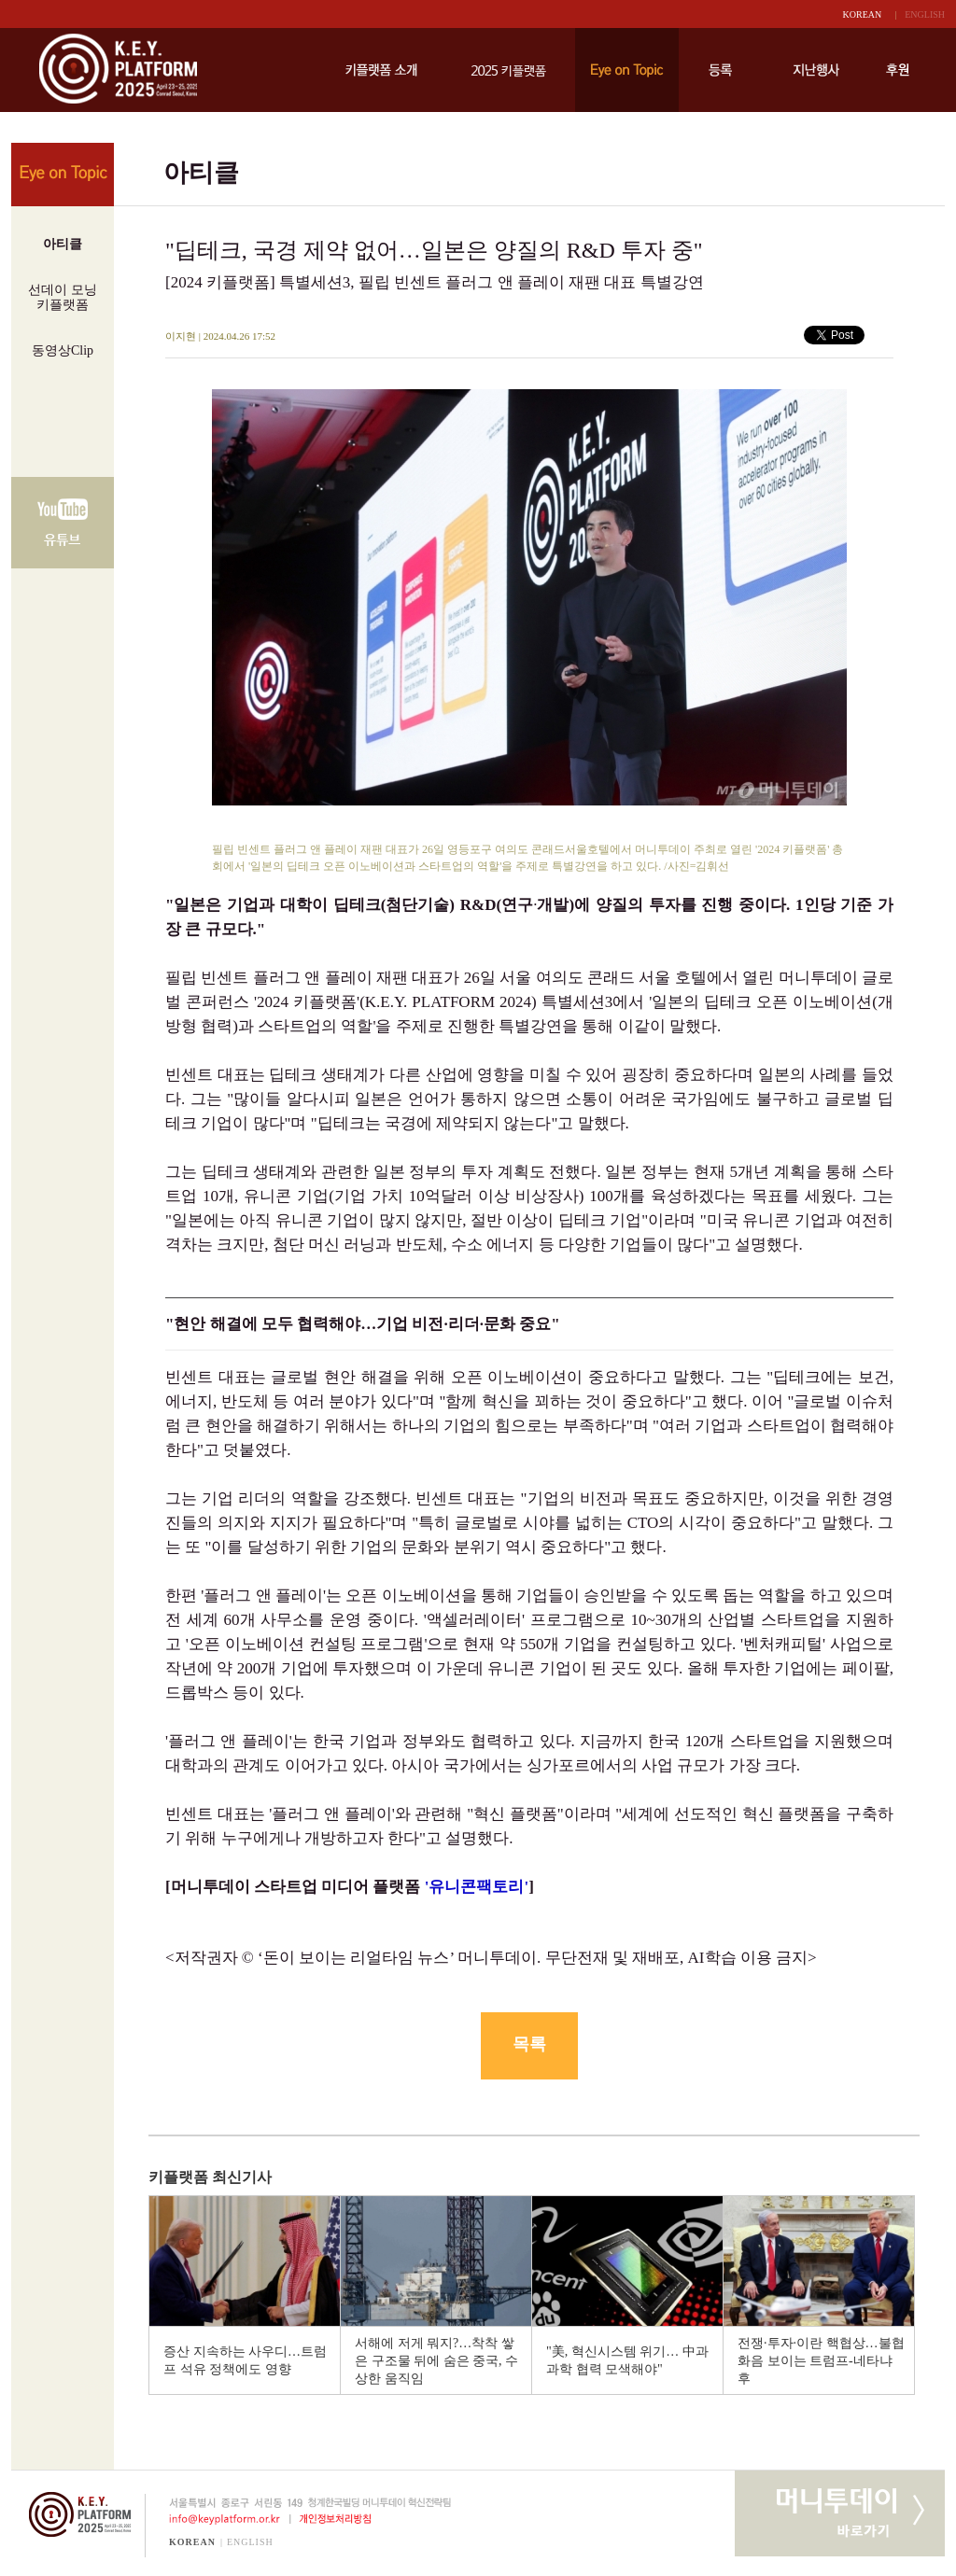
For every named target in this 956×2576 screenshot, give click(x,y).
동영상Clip (62, 350)
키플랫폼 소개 (381, 70)
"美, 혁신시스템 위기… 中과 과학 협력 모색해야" (627, 2360)
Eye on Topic (627, 70)
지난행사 (816, 70)
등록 (720, 70)
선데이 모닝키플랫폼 (62, 297)
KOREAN (862, 14)
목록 (529, 2044)
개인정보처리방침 (339, 2519)
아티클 (62, 244)
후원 (897, 70)
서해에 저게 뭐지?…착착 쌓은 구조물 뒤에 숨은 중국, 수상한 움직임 (436, 2361)
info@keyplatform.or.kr (217, 2519)
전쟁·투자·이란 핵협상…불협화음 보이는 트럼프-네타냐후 (821, 2361)
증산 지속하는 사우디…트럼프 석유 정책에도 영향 (245, 2360)
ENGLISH (925, 14)
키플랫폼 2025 (508, 70)
